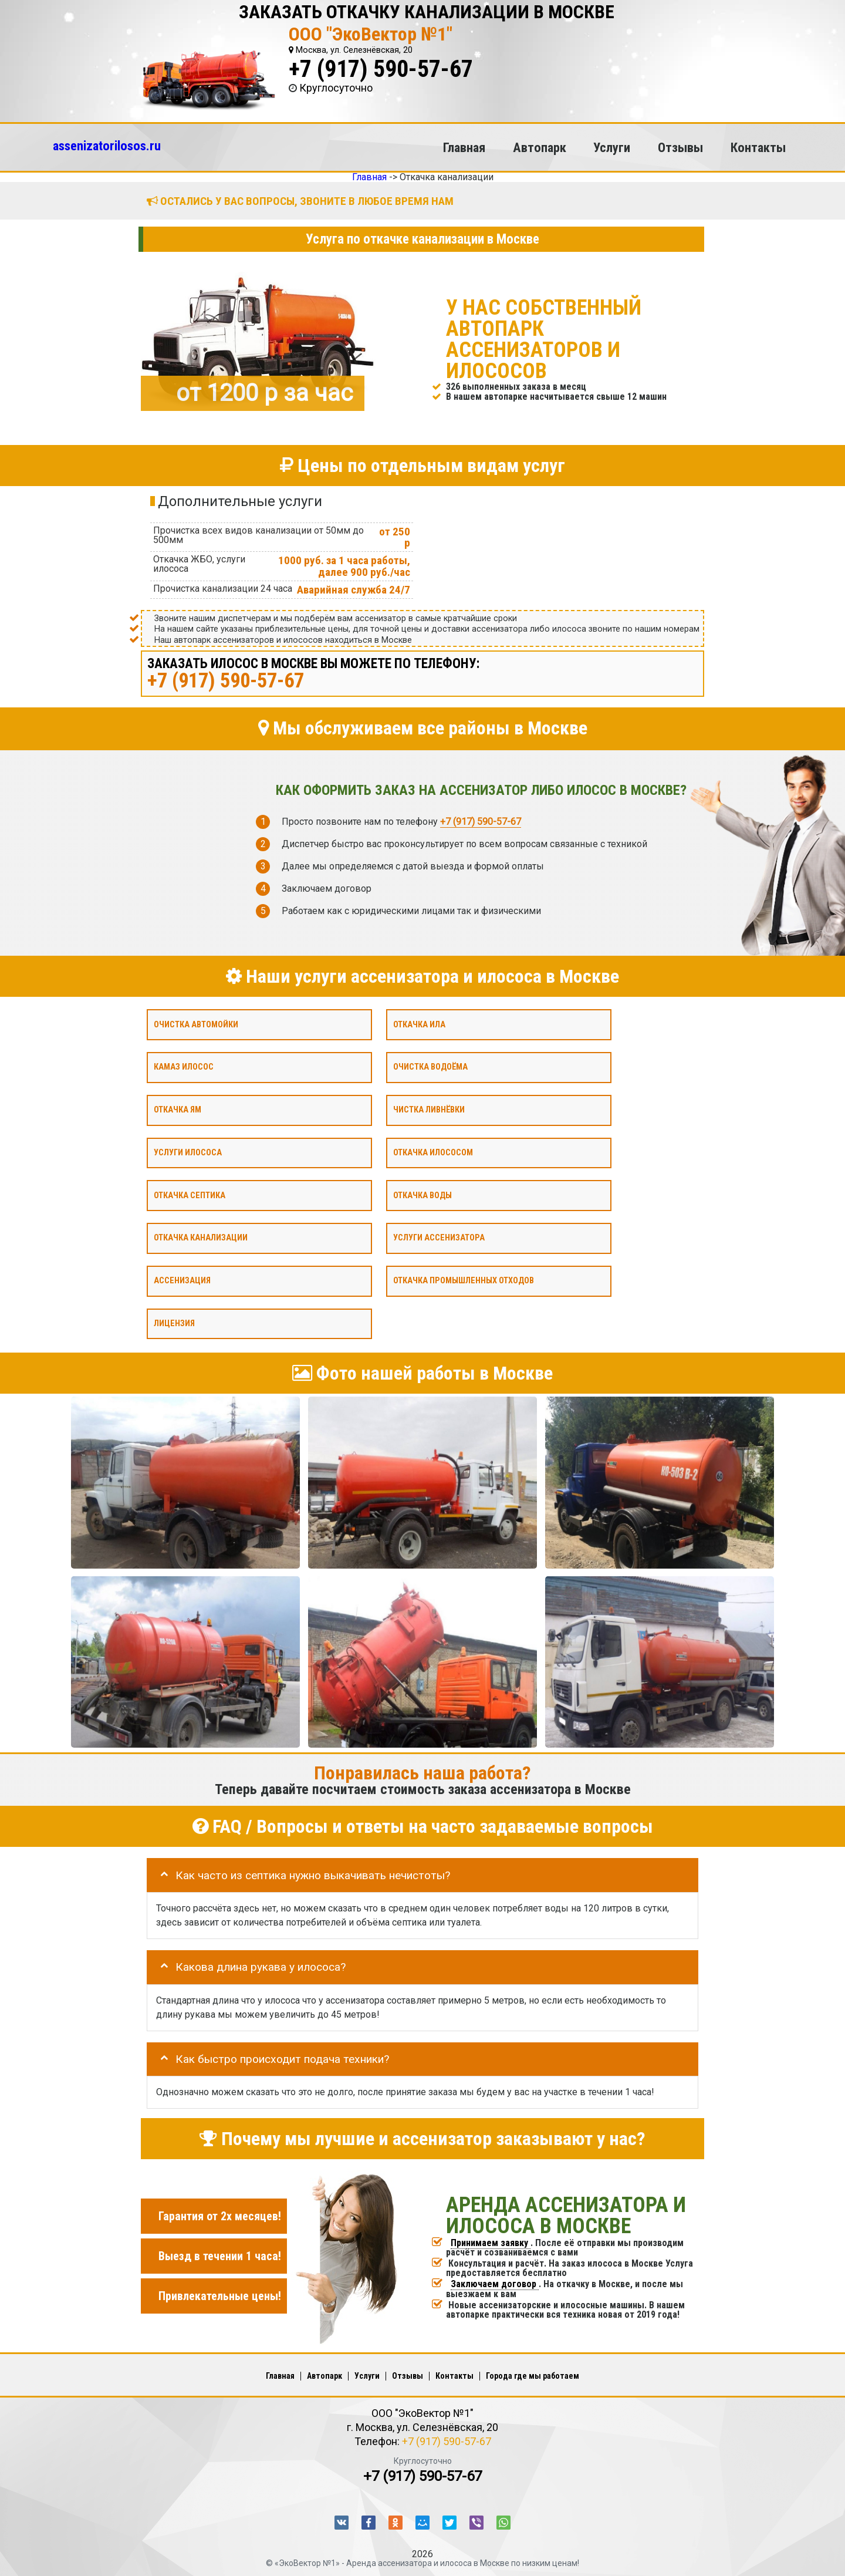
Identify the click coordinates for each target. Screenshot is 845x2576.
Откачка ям (177, 1110)
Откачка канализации (201, 1238)
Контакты (758, 147)
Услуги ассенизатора (439, 1238)
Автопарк (539, 147)
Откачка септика (189, 1195)
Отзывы (680, 147)
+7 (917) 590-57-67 (381, 69)
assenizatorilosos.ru (107, 145)
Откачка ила (419, 1024)
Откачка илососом (433, 1152)
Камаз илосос (184, 1067)
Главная (464, 147)
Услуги (611, 147)
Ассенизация (182, 1281)
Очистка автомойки (196, 1024)
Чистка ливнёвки (429, 1110)
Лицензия (174, 1323)
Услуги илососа (188, 1152)
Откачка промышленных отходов (463, 1281)
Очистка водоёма (430, 1067)
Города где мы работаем (532, 2376)
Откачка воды (422, 1195)
